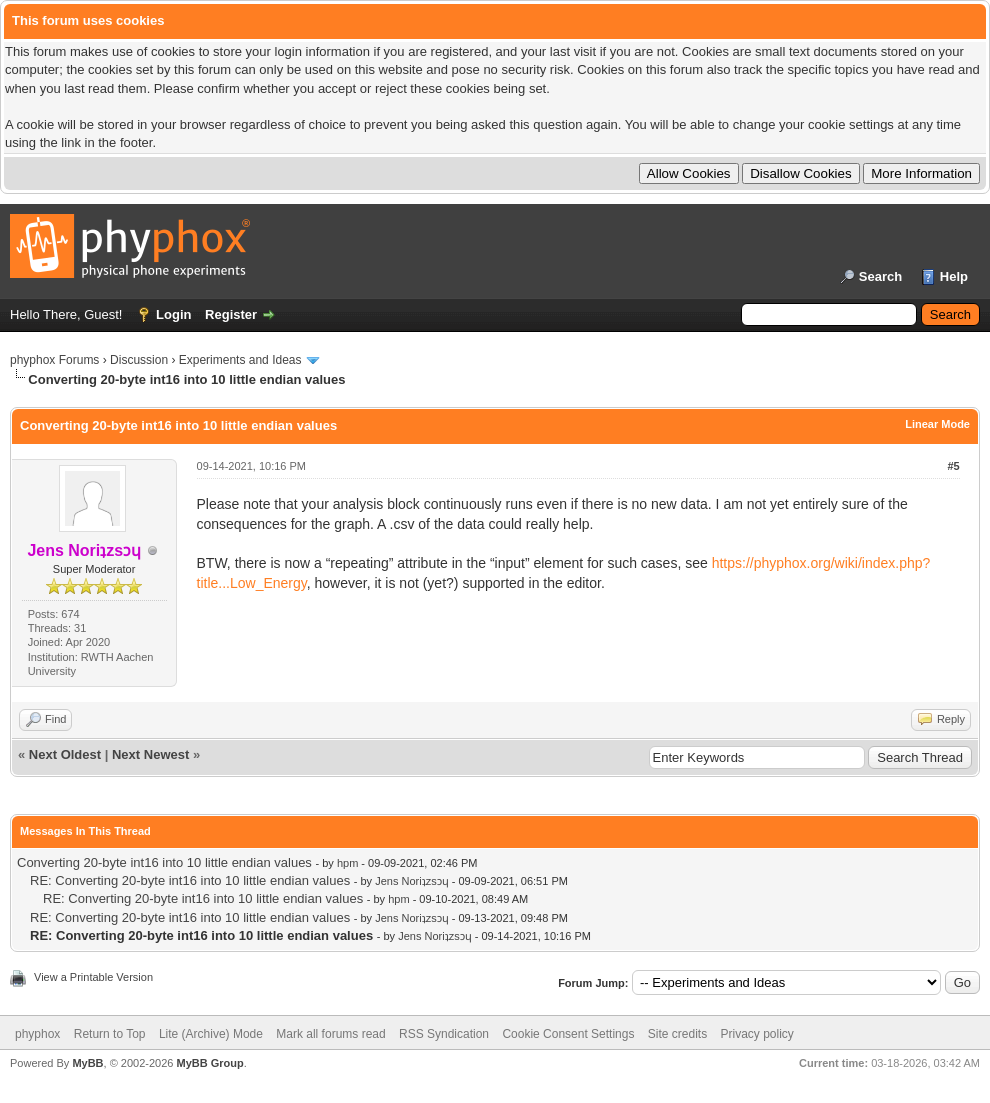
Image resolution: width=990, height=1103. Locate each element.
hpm (347, 863)
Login (173, 314)
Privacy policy (757, 1034)
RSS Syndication (444, 1034)
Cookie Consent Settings (568, 1034)
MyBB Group (209, 1063)
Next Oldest (65, 754)
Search (880, 276)
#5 (953, 466)
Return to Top (110, 1034)
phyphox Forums (54, 360)
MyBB (87, 1063)
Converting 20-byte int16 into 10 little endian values (164, 862)
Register (231, 314)
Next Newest (150, 754)
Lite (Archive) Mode (211, 1034)
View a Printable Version (93, 977)
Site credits (677, 1034)
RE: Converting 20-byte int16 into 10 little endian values (190, 880)
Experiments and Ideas (240, 360)
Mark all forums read (330, 1034)
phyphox (37, 1034)
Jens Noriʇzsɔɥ (411, 881)
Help (954, 276)
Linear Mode (937, 424)
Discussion (139, 360)
